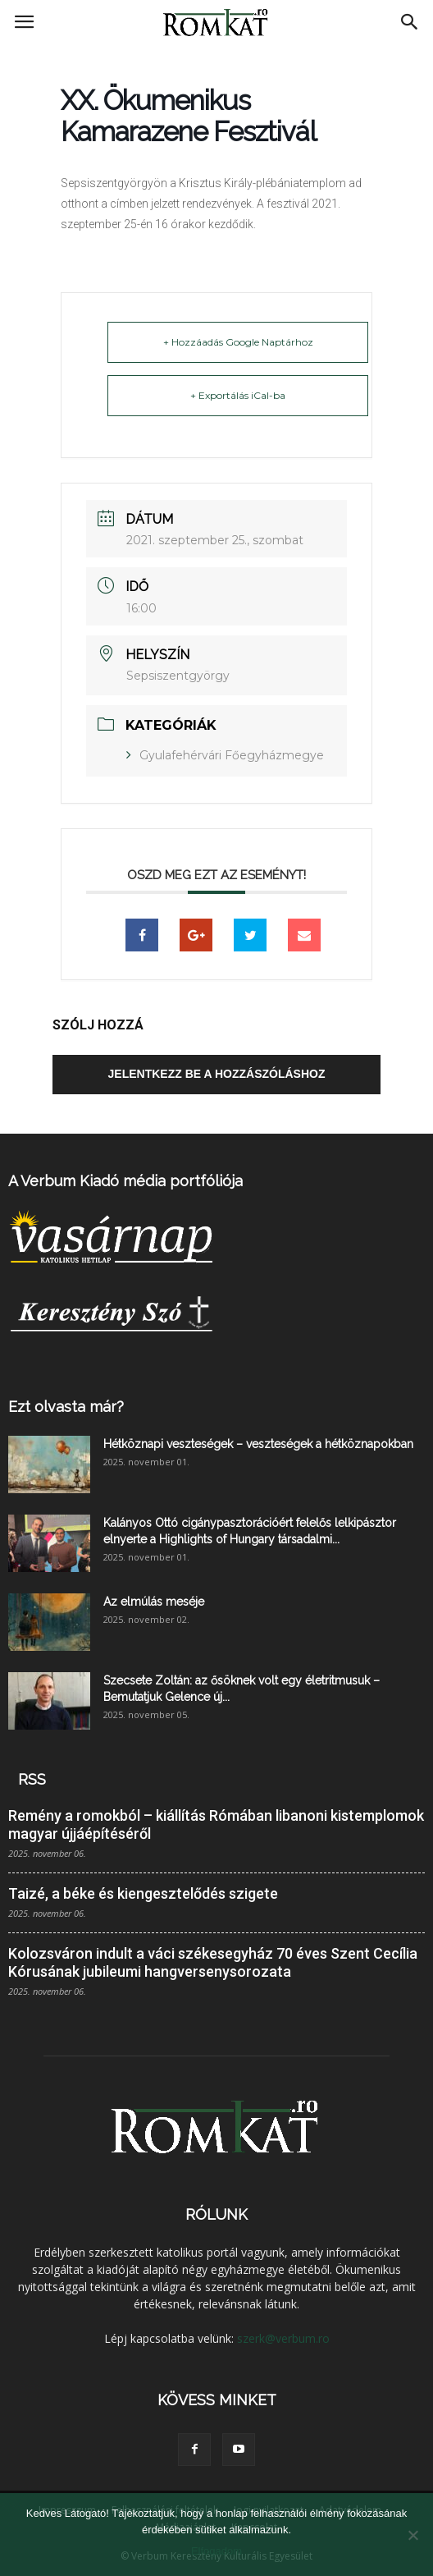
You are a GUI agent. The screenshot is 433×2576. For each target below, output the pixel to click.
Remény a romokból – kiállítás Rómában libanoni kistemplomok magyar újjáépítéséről (216, 1824)
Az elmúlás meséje (153, 1601)
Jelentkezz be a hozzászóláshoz (217, 1073)
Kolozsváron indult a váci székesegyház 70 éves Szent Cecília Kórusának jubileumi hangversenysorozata (212, 1962)
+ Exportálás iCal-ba (237, 395)
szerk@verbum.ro (283, 2338)
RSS (32, 1779)
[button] (410, 22)
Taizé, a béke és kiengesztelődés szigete (143, 1893)
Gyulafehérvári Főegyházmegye (231, 755)
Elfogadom (216, 2551)
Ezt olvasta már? (66, 1406)
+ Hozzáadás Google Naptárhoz (238, 342)
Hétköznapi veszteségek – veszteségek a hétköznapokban (258, 1444)
